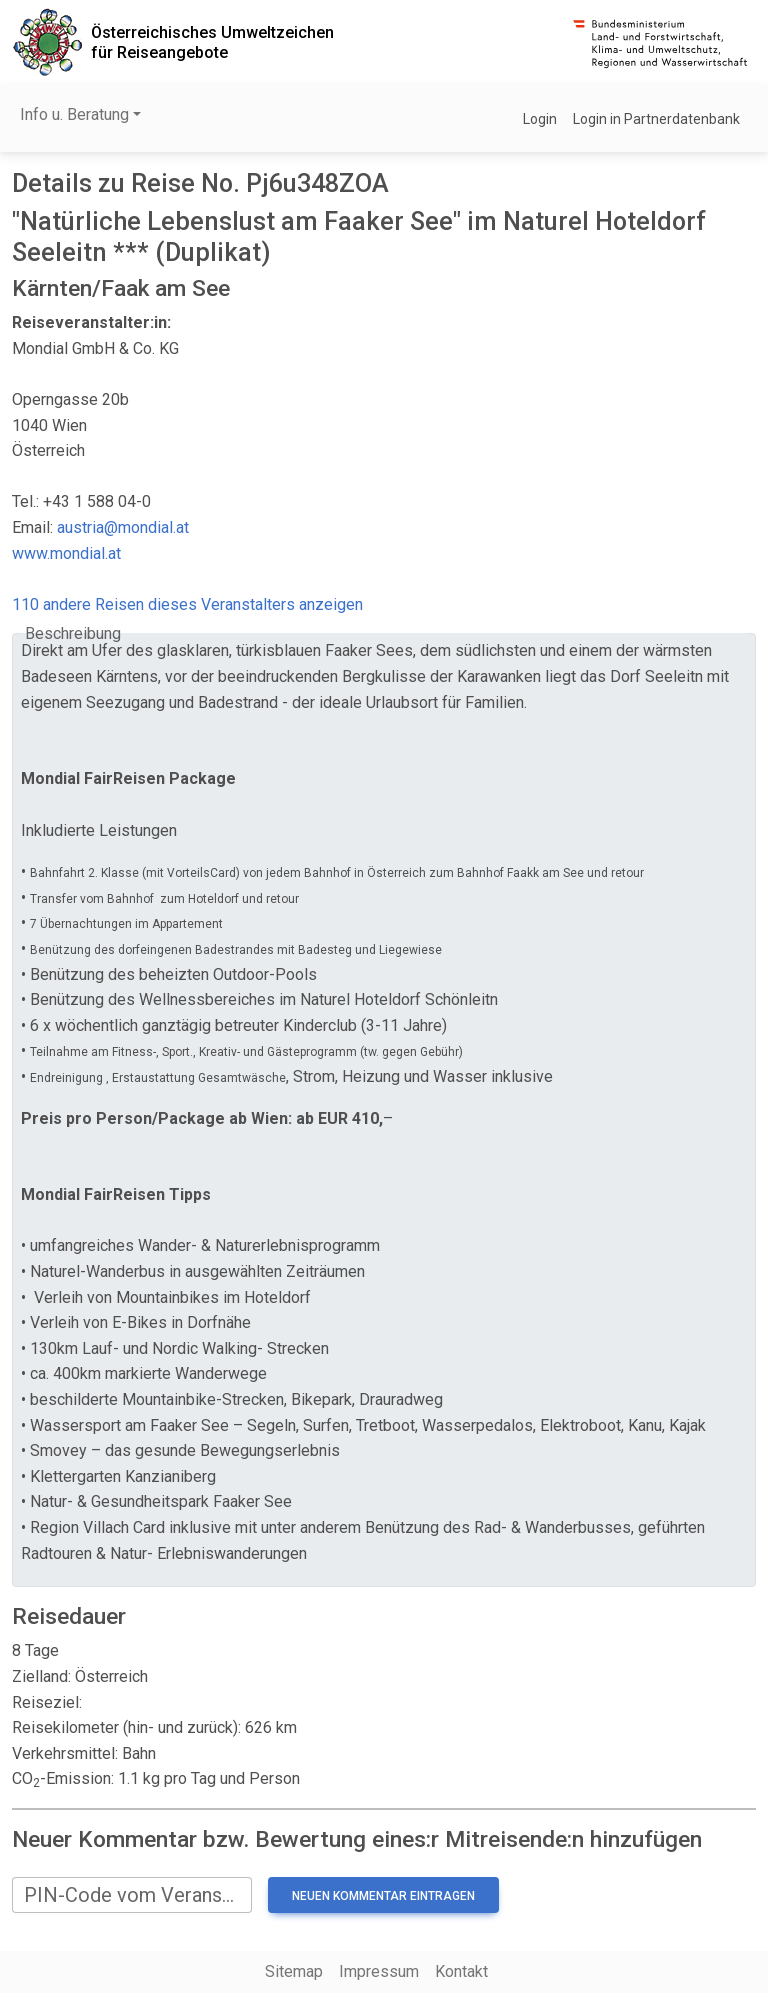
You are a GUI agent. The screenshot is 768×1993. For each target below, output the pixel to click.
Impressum (379, 1971)
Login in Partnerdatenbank (656, 119)
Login (540, 119)
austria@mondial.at (123, 527)
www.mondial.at (66, 553)
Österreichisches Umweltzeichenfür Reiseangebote (212, 42)
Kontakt (461, 1971)
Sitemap (294, 1971)
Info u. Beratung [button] (74, 114)
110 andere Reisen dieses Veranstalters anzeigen (187, 604)
